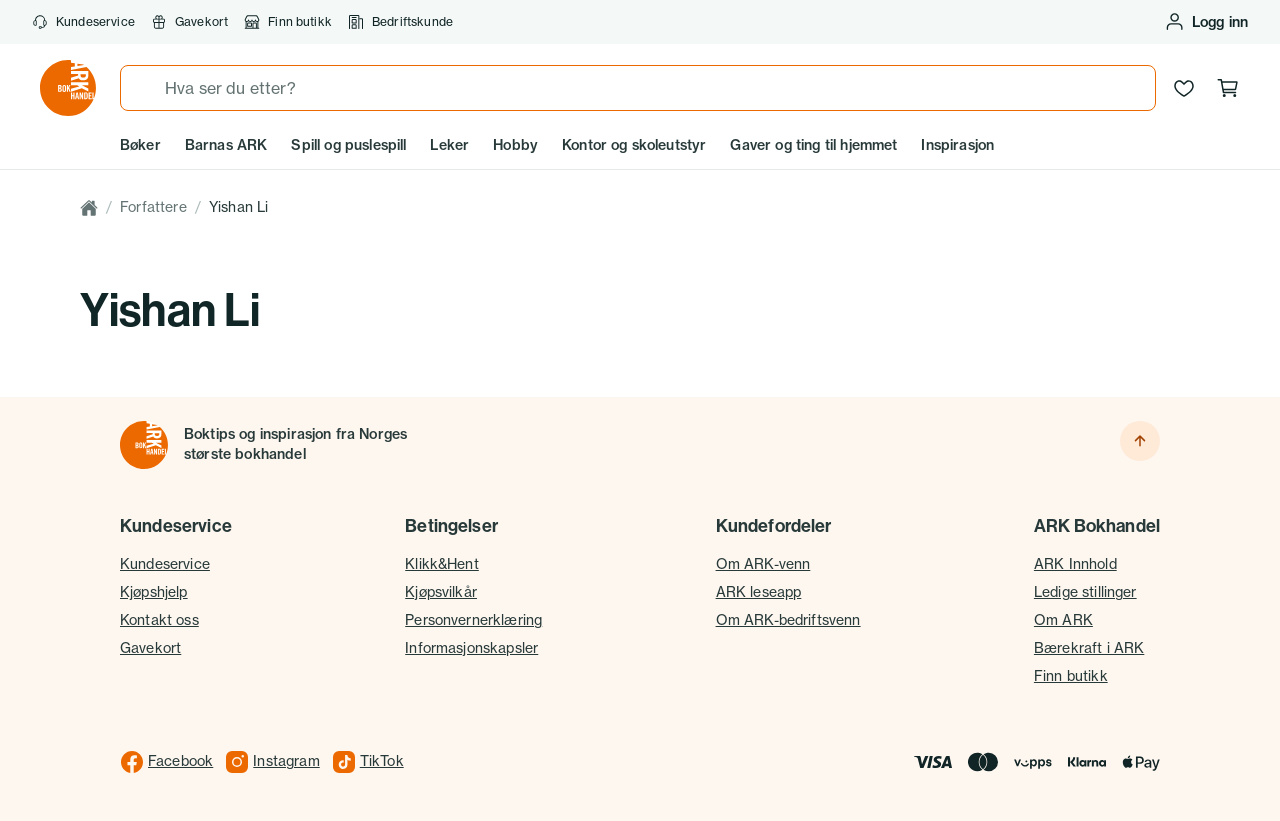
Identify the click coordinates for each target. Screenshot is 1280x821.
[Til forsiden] (144, 445)
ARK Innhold (1075, 564)
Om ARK (1063, 620)
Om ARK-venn (763, 564)
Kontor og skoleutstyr (634, 145)
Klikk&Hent (442, 564)
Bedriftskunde (400, 22)
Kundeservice (83, 22)
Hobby (515, 145)
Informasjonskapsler (471, 648)
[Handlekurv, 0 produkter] (1228, 88)
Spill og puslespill (348, 145)
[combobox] (638, 88)
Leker (449, 145)
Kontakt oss (159, 620)
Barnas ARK (226, 145)
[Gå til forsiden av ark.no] (68, 88)
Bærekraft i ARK (1089, 648)
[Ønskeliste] (1184, 88)
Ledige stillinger (1085, 592)
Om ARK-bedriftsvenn (788, 620)
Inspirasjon (957, 145)
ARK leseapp (759, 592)
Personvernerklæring (473, 620)
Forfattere (153, 207)
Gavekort (189, 22)
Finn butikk (288, 22)
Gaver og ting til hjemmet (813, 145)
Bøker (140, 145)
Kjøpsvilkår (441, 592)
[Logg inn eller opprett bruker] (1206, 22)
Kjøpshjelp (154, 592)
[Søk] (143, 88)
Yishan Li (238, 207)
